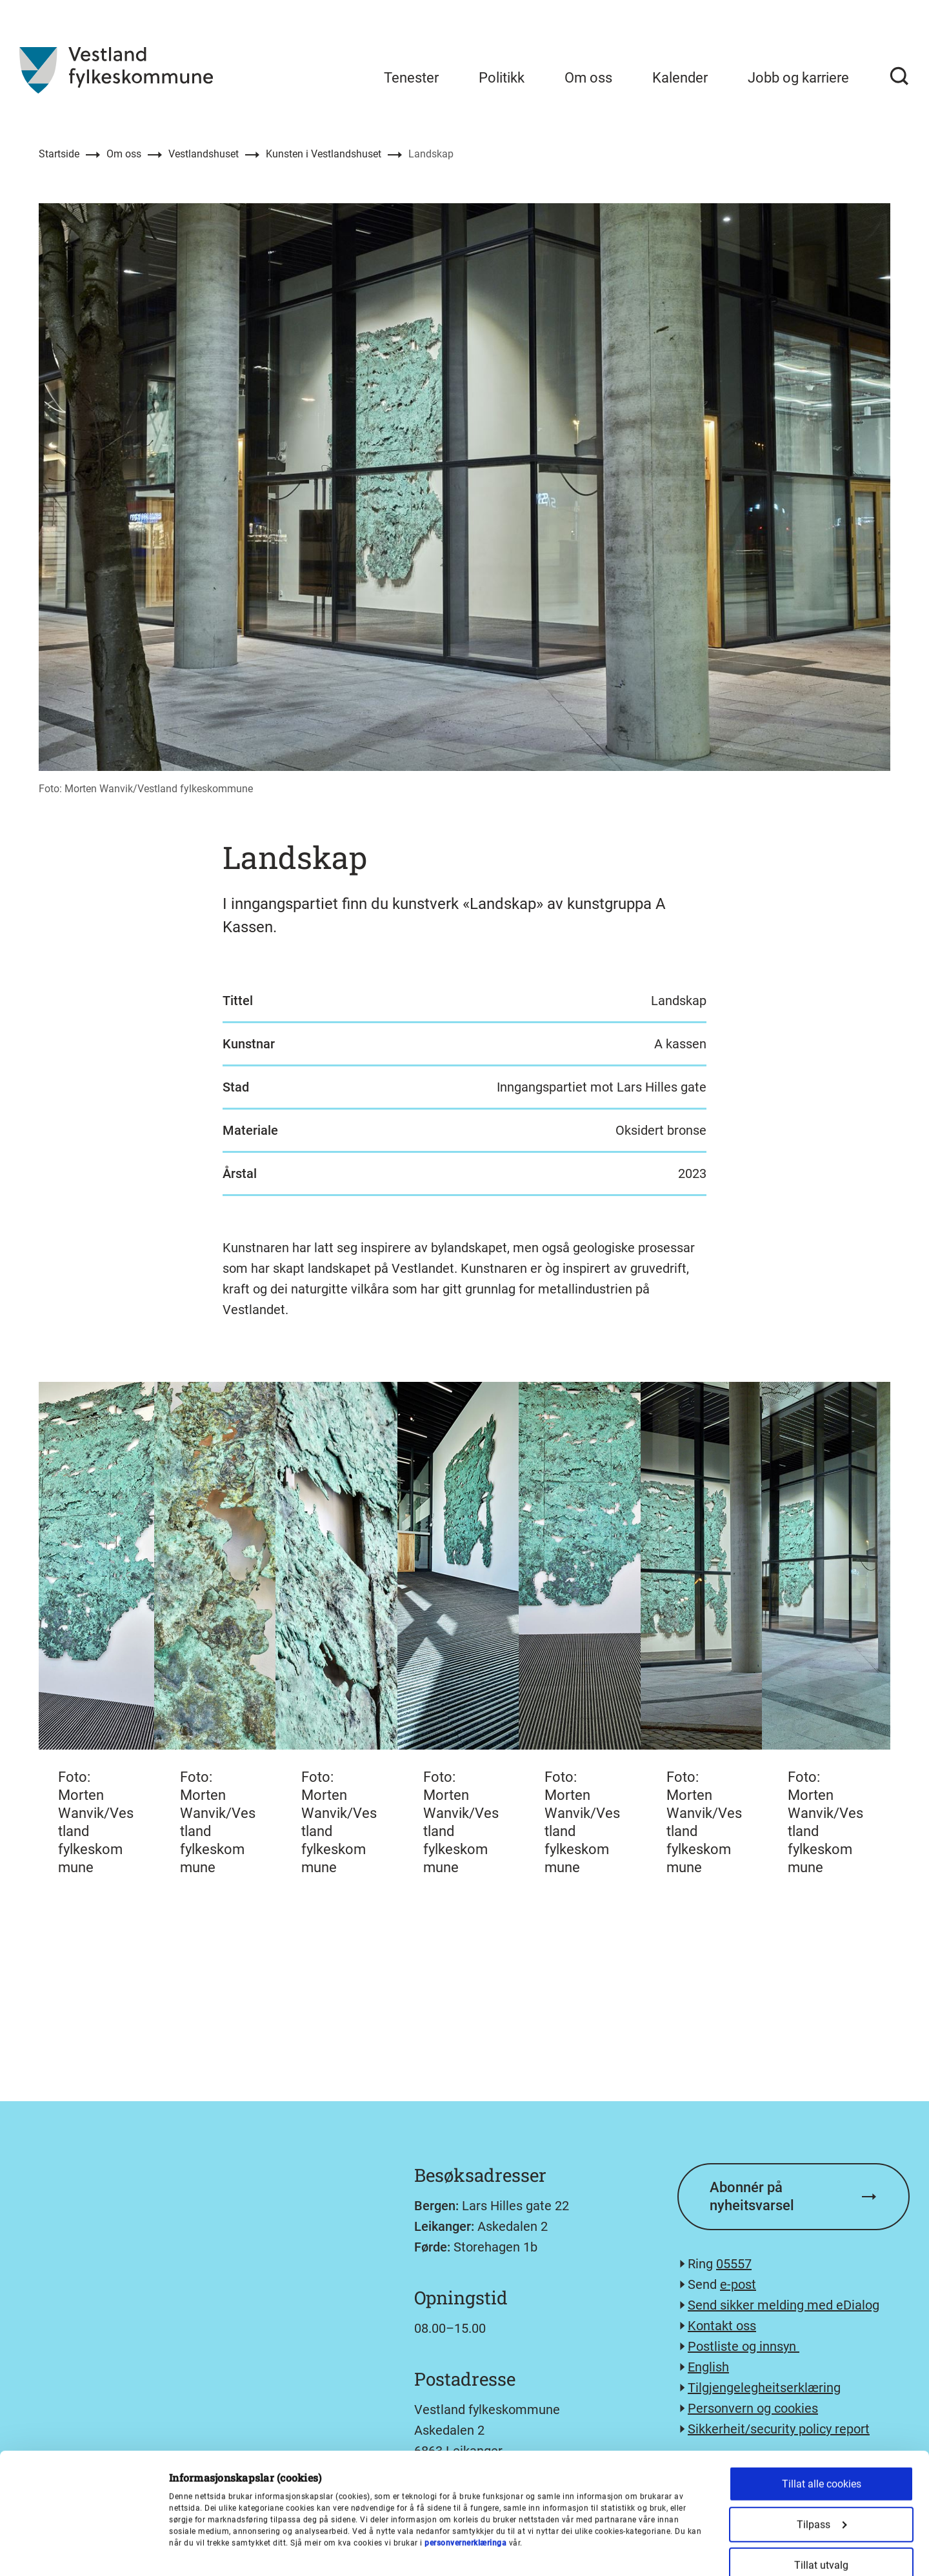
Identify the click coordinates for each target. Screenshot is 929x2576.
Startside (59, 154)
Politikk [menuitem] (501, 78)
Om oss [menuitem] (588, 78)
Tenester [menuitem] (411, 78)
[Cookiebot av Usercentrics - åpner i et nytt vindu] (83, 2551)
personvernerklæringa (465, 2429)
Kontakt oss (722, 2325)
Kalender (680, 78)
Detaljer (672, 2551)
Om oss (123, 154)
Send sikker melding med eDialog (783, 2305)
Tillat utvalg (821, 2452)
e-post (738, 2284)
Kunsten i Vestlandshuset (323, 154)
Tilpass (822, 2411)
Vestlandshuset (203, 154)
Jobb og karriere (798, 78)
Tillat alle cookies (821, 2370)
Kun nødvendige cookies (821, 2492)
